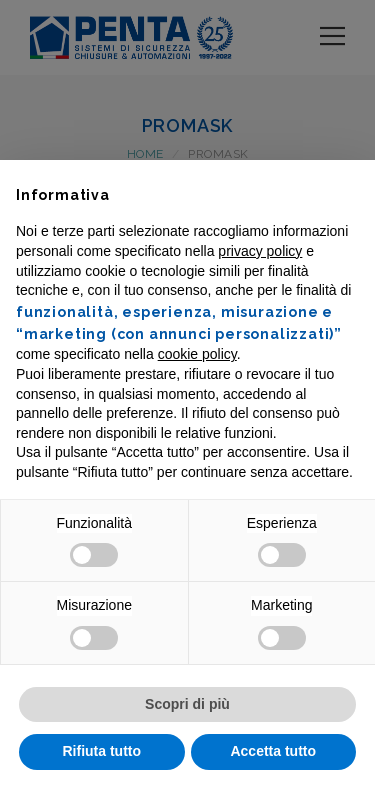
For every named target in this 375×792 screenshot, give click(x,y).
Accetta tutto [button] (273, 751)
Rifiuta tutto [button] (101, 751)
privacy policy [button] (260, 251)
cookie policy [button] (197, 354)
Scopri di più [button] (187, 704)
